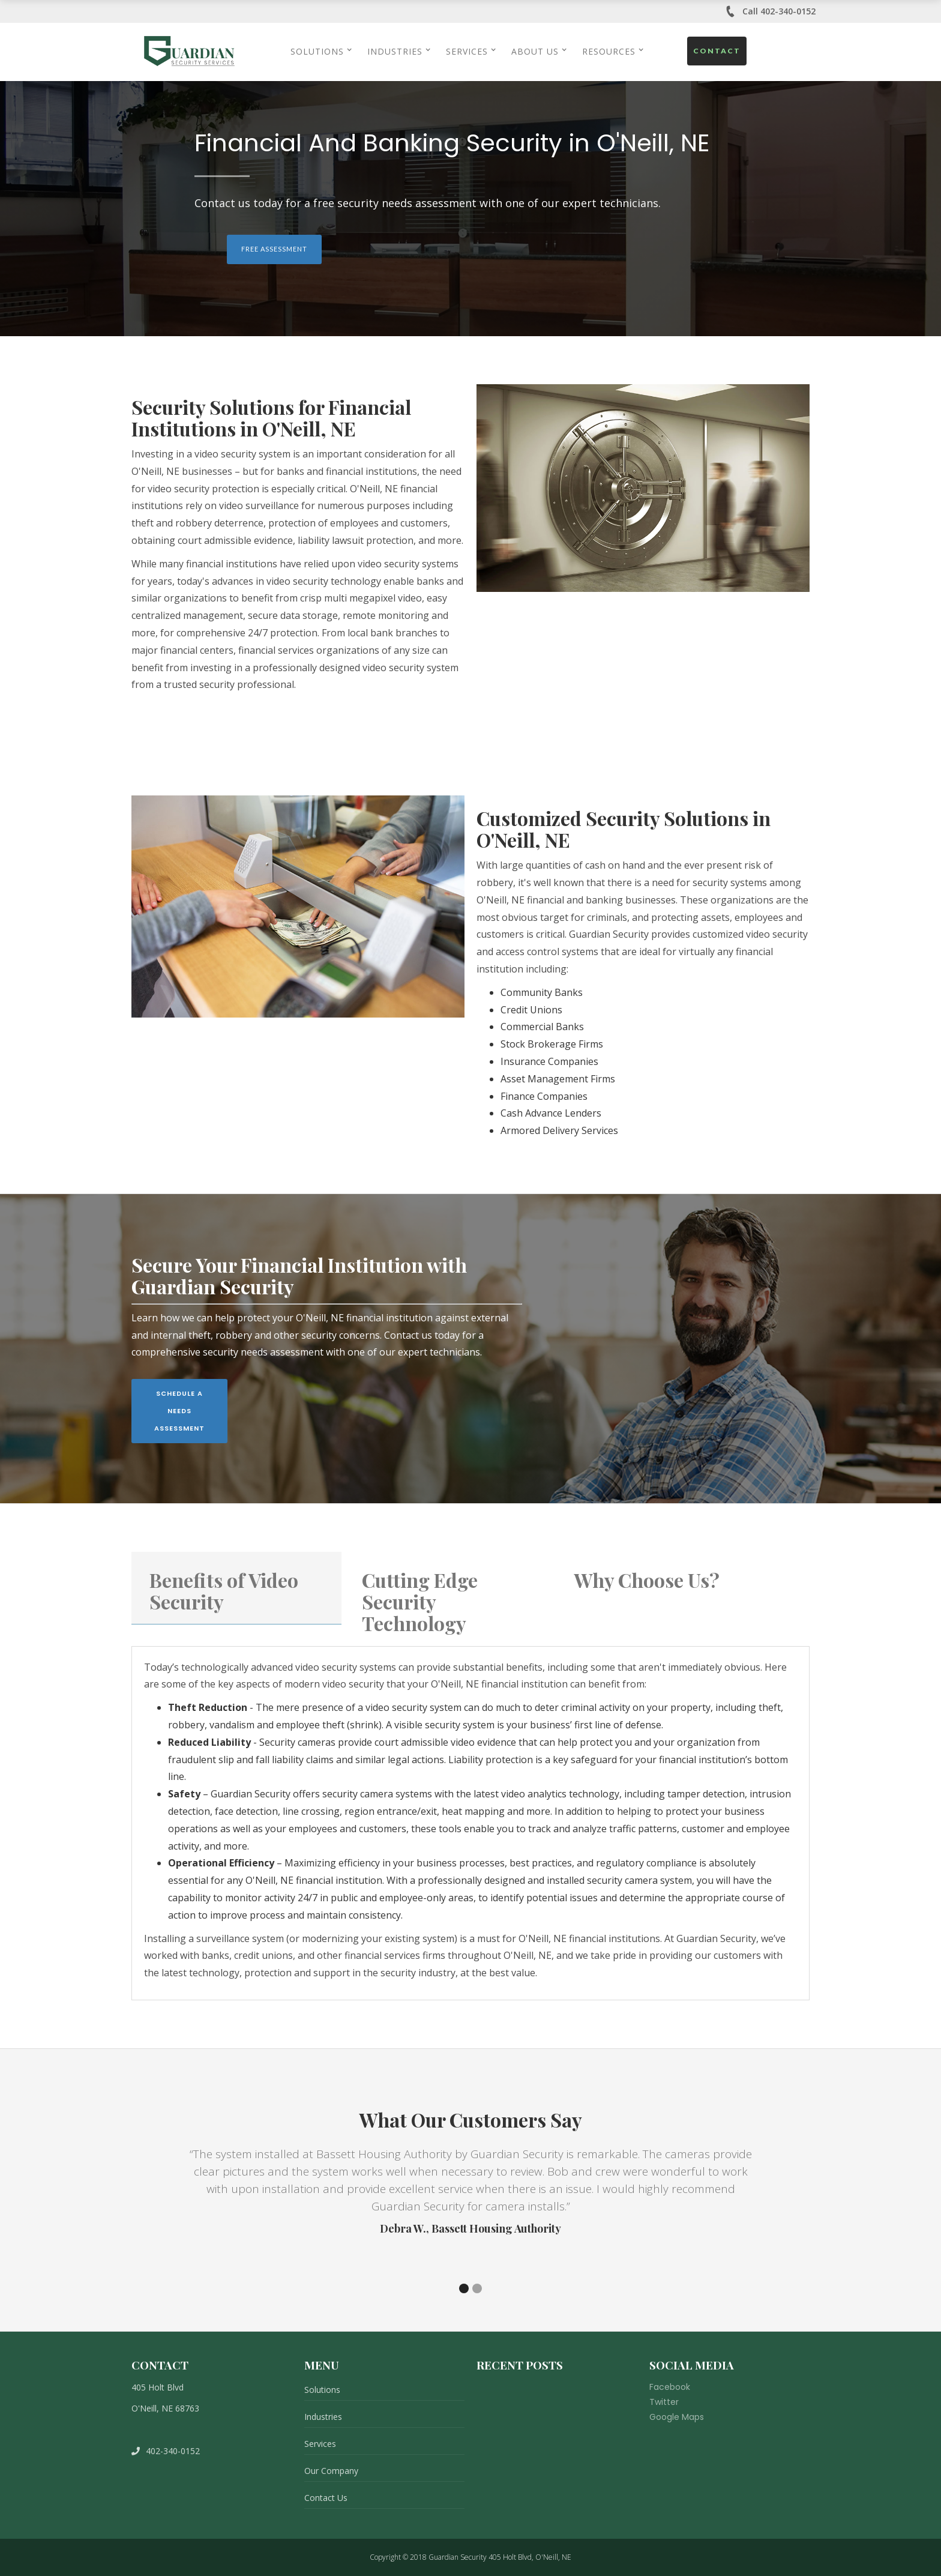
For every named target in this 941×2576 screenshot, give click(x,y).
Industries (323, 2416)
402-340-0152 (165, 2451)
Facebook (669, 2387)
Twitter (664, 2402)
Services (320, 2443)
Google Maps (676, 2417)
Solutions (322, 2389)
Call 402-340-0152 (770, 11)
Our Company (331, 2470)
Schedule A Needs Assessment (179, 1411)
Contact (717, 50)
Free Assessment (274, 249)
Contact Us (325, 2497)
